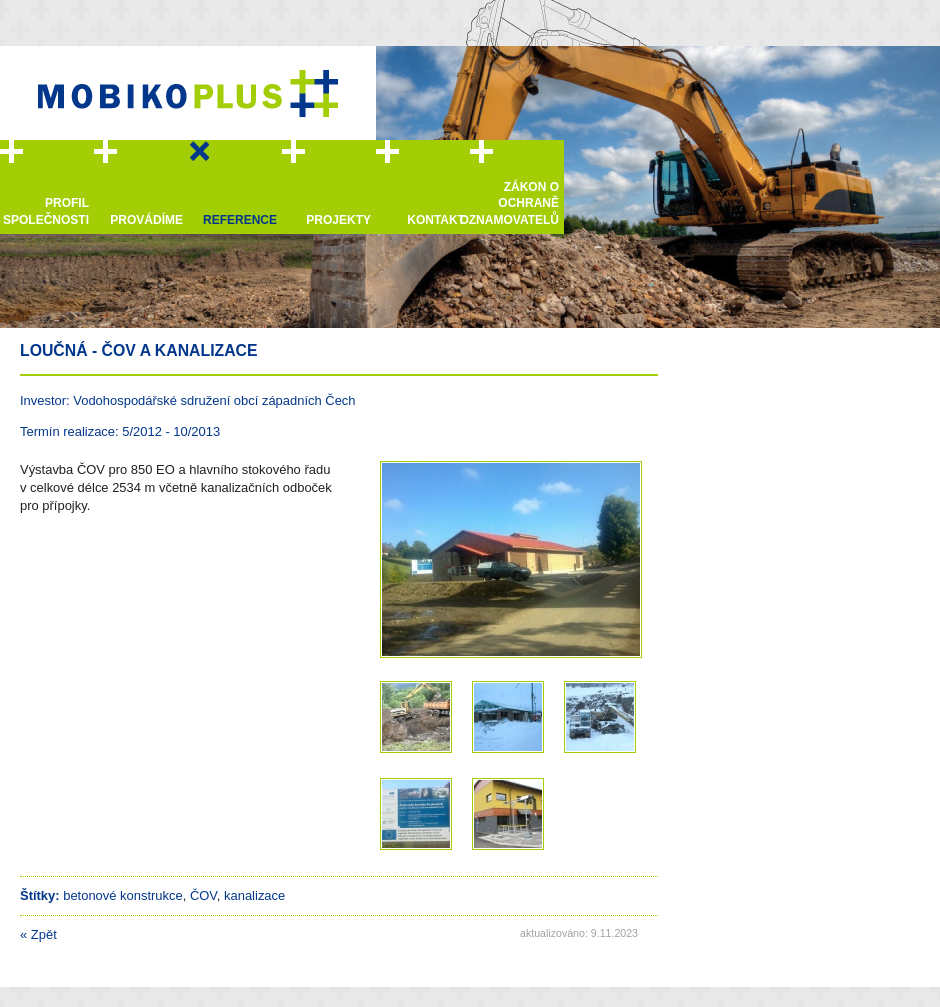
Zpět (38, 934)
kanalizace (254, 895)
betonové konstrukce (123, 895)
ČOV (203, 895)
